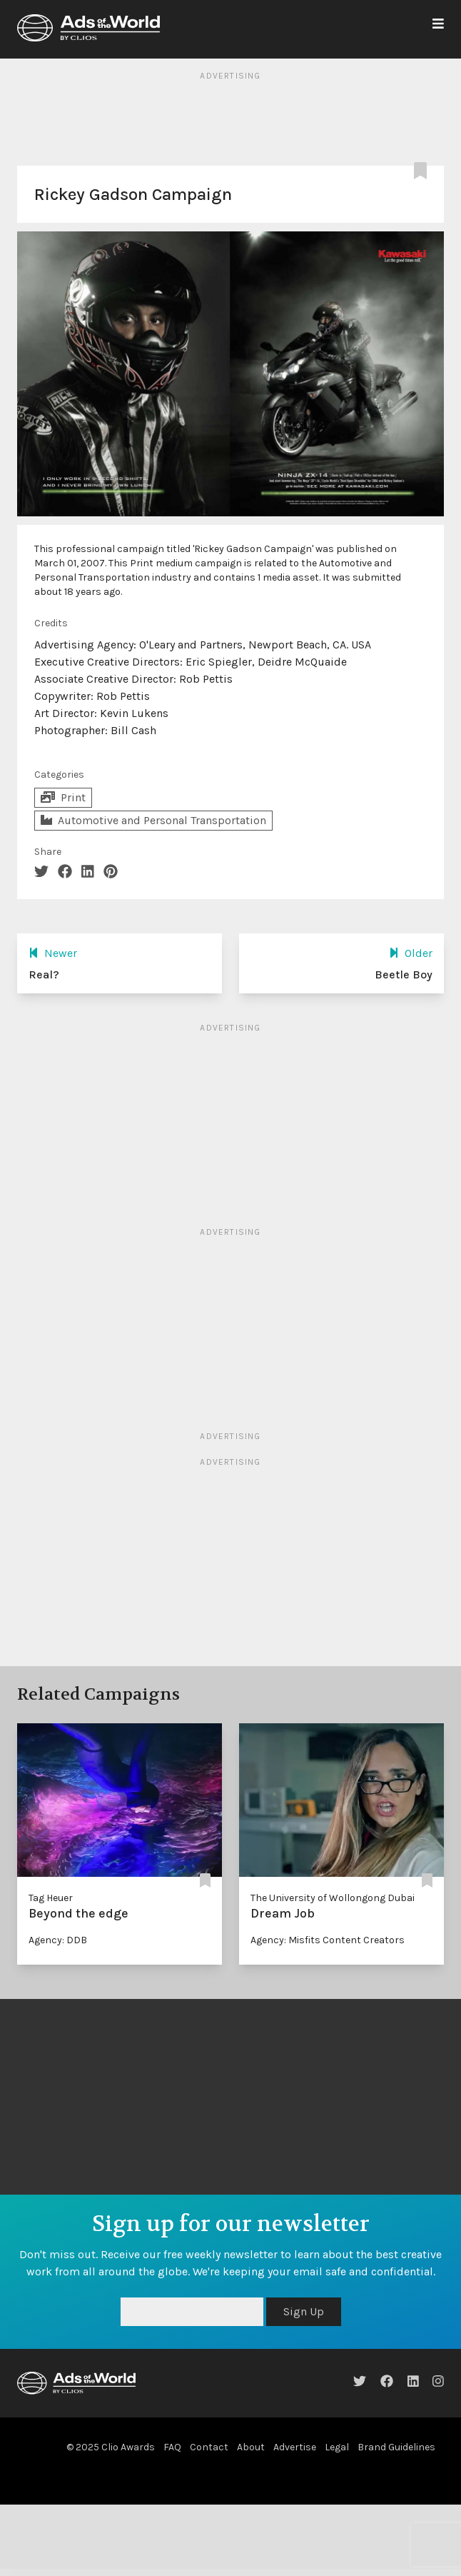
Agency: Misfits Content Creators (327, 1940)
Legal (337, 2447)
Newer (53, 953)
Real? (44, 974)
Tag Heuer (51, 1898)
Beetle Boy (403, 974)
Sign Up (303, 2311)
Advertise (294, 2447)
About (251, 2447)
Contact (209, 2447)
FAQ (172, 2447)
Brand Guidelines (396, 2447)
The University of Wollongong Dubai (332, 1898)
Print (63, 797)
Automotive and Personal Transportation (153, 820)
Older (410, 953)
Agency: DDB (58, 1940)
